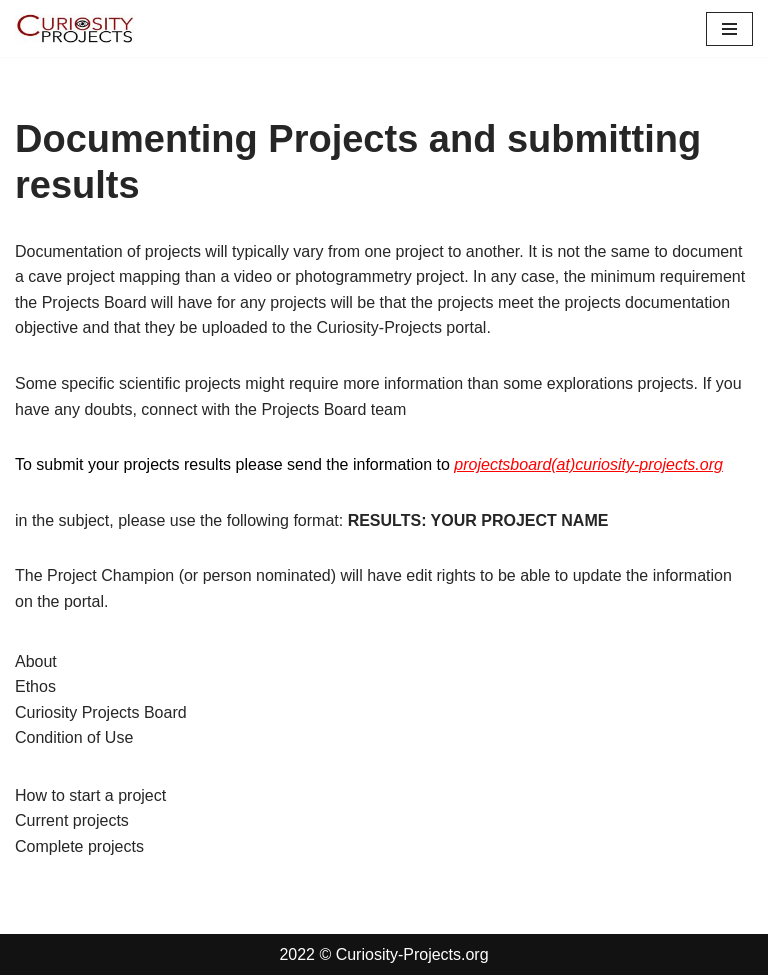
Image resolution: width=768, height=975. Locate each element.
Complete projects (79, 846)
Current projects (72, 820)
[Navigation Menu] (729, 29)
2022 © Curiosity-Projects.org (383, 954)
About (36, 661)
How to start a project (90, 795)
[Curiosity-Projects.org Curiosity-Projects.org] (75, 28)
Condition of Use (74, 737)
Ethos (35, 686)
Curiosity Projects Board (101, 712)
